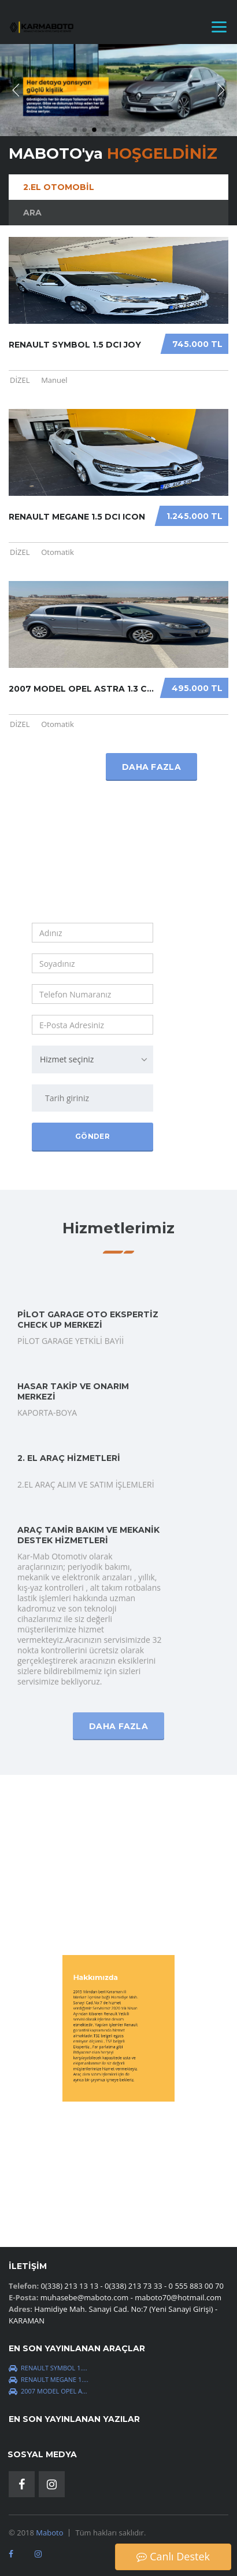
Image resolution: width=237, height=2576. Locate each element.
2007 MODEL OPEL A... (48, 2391)
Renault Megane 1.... (48, 2379)
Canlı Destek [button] (173, 2556)
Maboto (49, 2532)
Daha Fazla (118, 1489)
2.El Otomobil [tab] (58, 187)
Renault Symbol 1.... (48, 2367)
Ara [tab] (32, 212)
